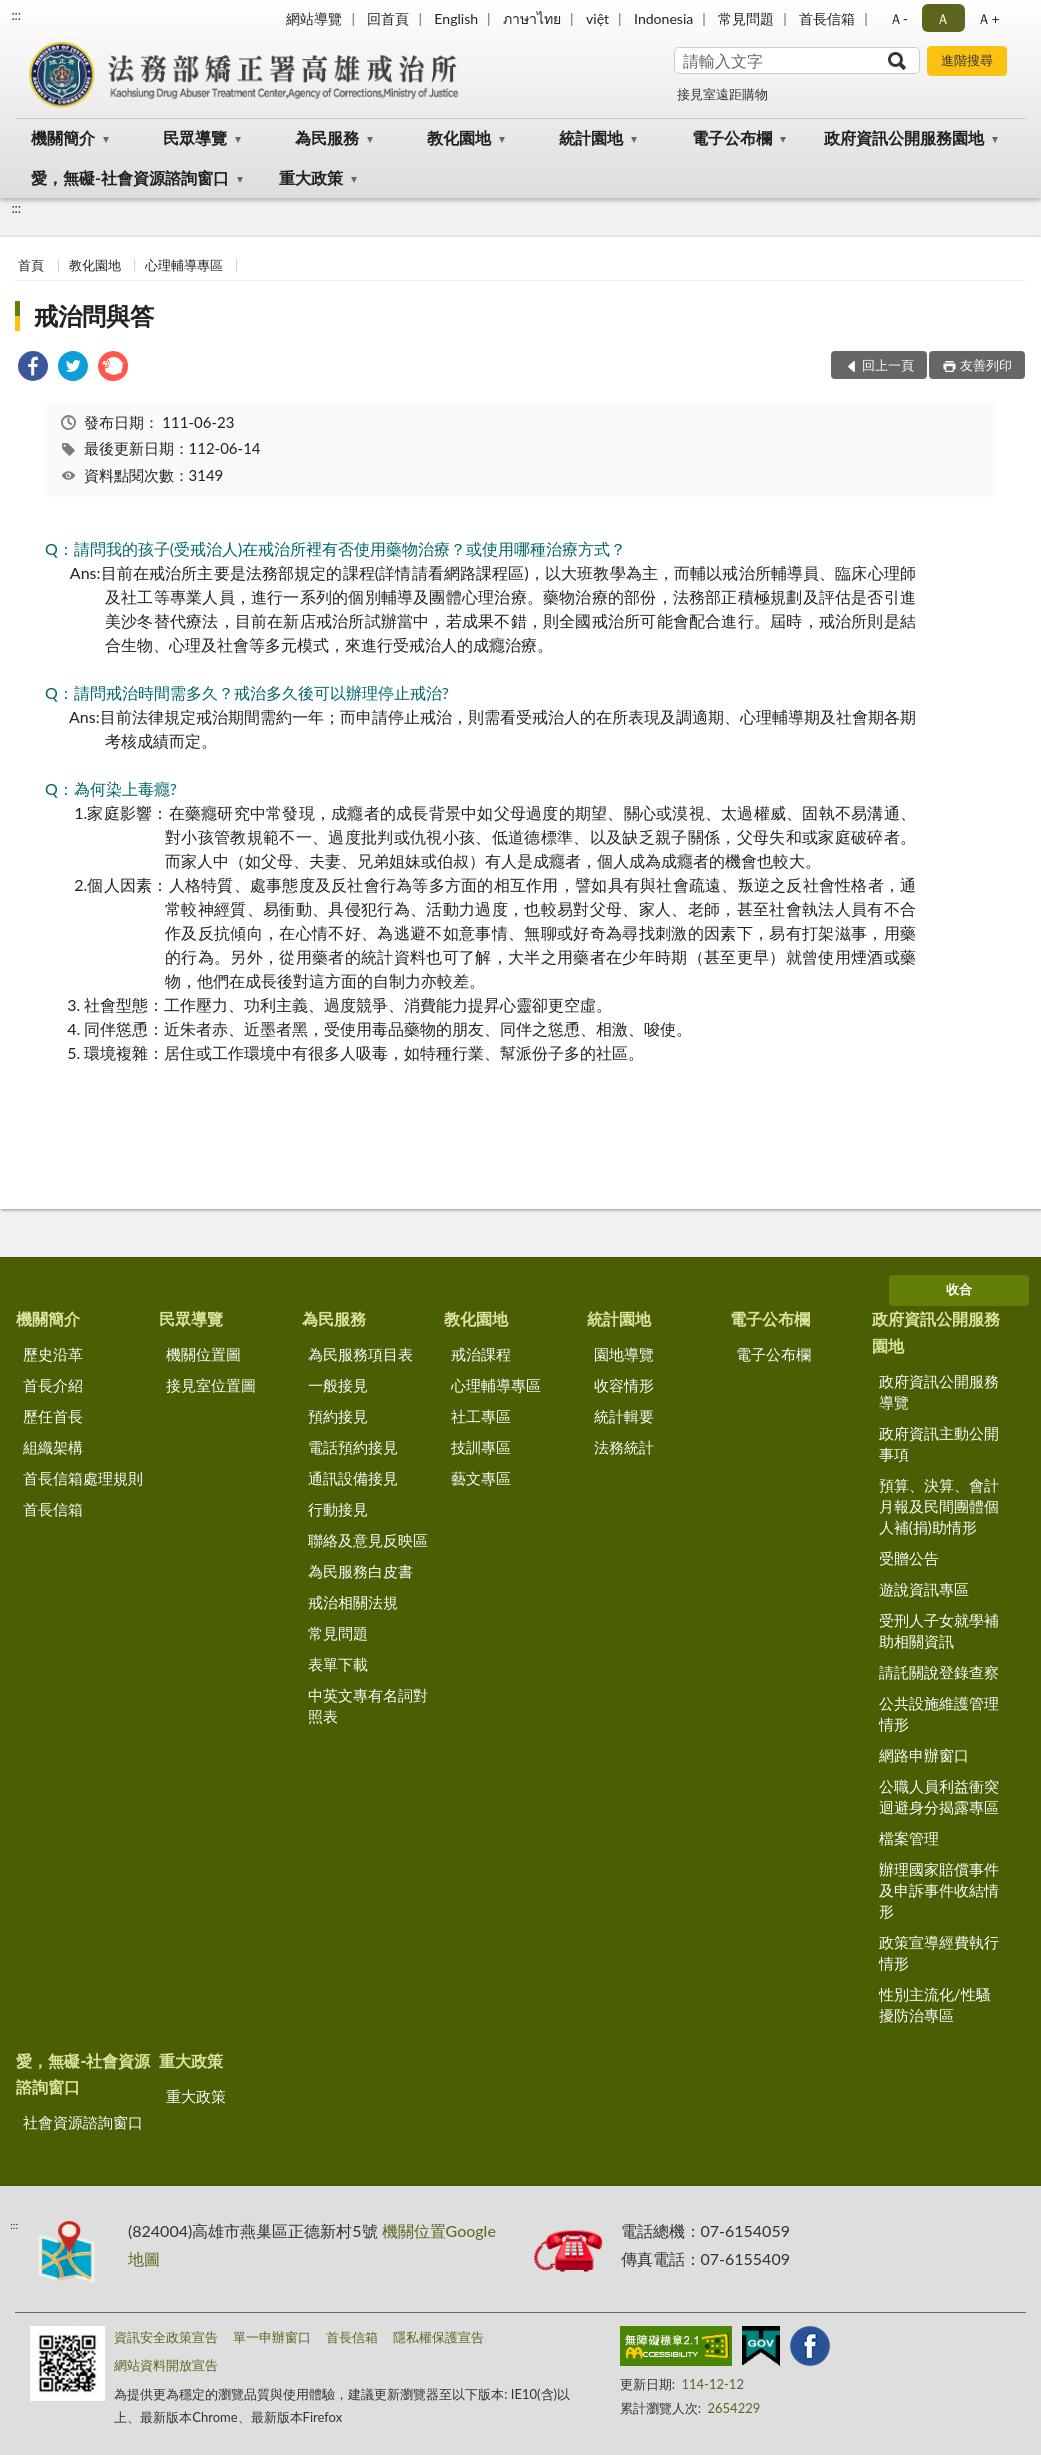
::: (16, 15)
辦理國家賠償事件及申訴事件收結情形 (939, 1890)
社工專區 (481, 1416)
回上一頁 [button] (888, 365)
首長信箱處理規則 (83, 1478)
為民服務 (327, 137)
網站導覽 (314, 18)
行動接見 (338, 1509)
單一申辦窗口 (272, 2337)
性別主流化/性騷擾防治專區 (935, 2004)
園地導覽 (624, 1354)
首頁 (31, 265)
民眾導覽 (195, 137)
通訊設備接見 (353, 1478)
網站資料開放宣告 (166, 2365)
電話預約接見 (353, 1447)
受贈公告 (909, 1558)
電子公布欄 (732, 137)
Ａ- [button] (898, 18)
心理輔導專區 (184, 265)
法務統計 (624, 1447)
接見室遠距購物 (722, 94)
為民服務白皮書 (360, 1571)
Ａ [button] (943, 18)
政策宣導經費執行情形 (939, 1952)
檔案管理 (909, 1838)
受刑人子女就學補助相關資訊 (939, 1630)
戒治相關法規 (353, 1602)
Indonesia (663, 18)
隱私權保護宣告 (438, 2337)
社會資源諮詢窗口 (83, 2122)
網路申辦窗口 (924, 1755)
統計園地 (591, 137)
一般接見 (338, 1385)
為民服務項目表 (360, 1354)
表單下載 (338, 1664)
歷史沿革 (53, 1354)
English (456, 18)
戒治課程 (481, 1354)
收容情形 (624, 1385)
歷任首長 (53, 1416)
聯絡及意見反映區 (368, 1540)
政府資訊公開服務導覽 (939, 1391)
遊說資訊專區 (924, 1589)
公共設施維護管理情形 (939, 1713)
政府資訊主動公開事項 (939, 1443)
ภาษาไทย (532, 18)
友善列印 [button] (986, 365)
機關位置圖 (203, 1354)
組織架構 (53, 1447)
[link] (33, 368)
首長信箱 (827, 18)
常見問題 (746, 18)
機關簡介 (63, 137)
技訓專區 (481, 1447)
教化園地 (459, 137)
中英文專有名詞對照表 (368, 1705)
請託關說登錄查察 (939, 1672)
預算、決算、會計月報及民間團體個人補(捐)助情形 (939, 1506)
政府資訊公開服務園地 (904, 137)
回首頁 (388, 18)
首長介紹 (53, 1385)
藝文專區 (481, 1478)
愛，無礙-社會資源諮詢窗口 (130, 177)
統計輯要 (624, 1416)
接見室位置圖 (211, 1385)
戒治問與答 (94, 315)
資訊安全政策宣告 (166, 2337)
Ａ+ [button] (988, 18)
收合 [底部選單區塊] (959, 1289)
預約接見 (338, 1416)
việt (597, 18)
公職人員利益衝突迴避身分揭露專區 (939, 1796)
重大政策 (311, 177)
